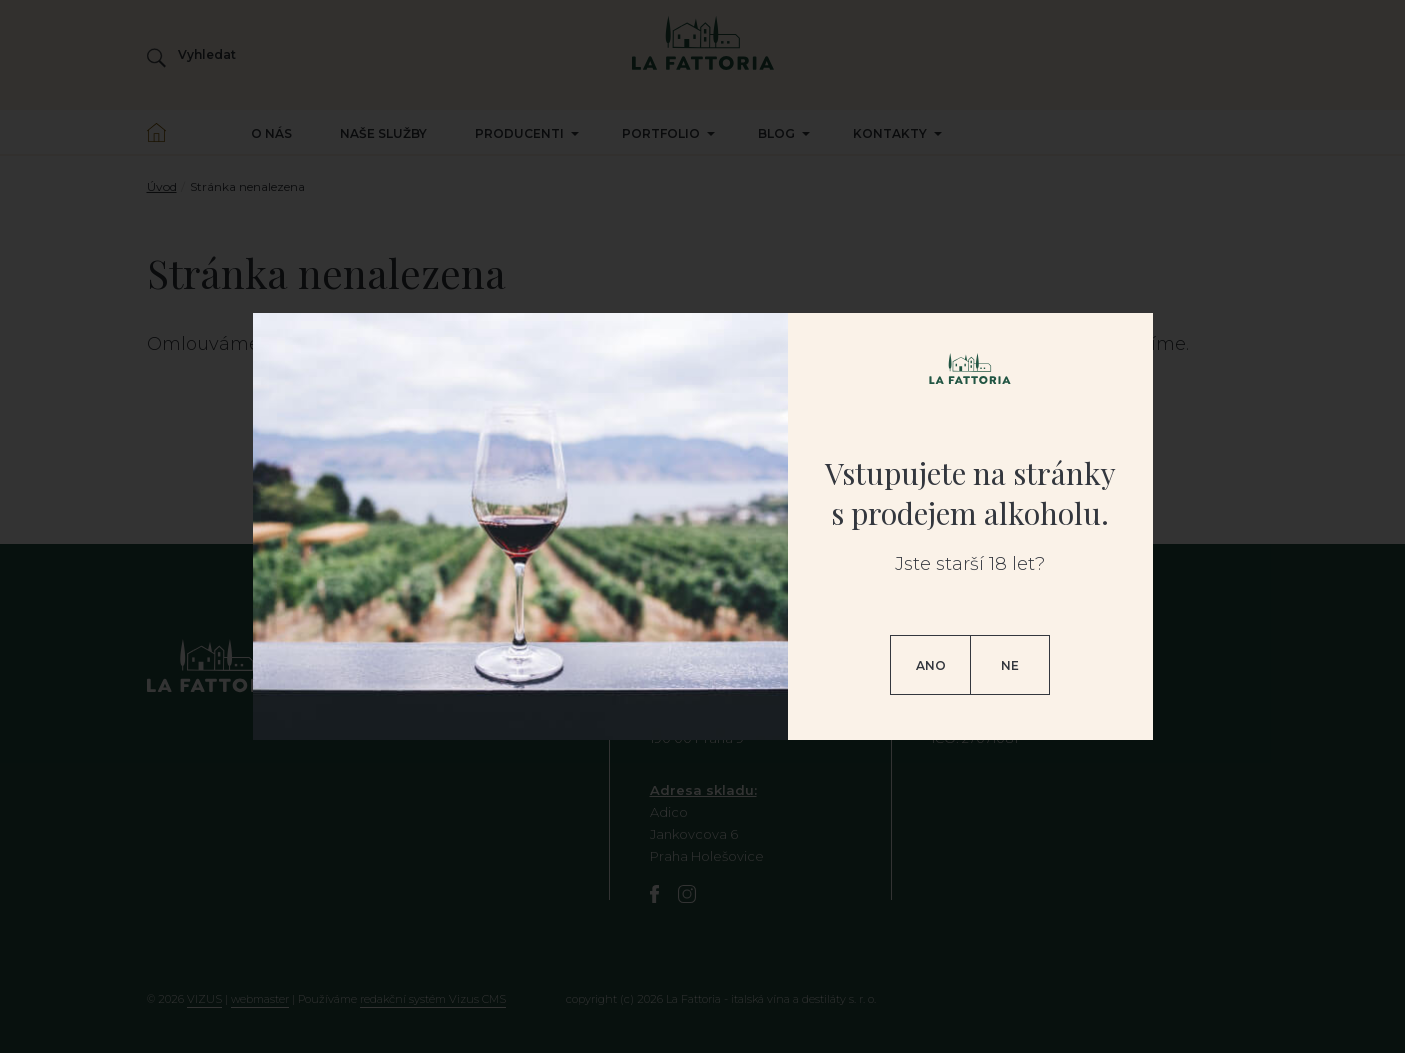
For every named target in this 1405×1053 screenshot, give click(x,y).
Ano (931, 665)
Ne (1010, 665)
